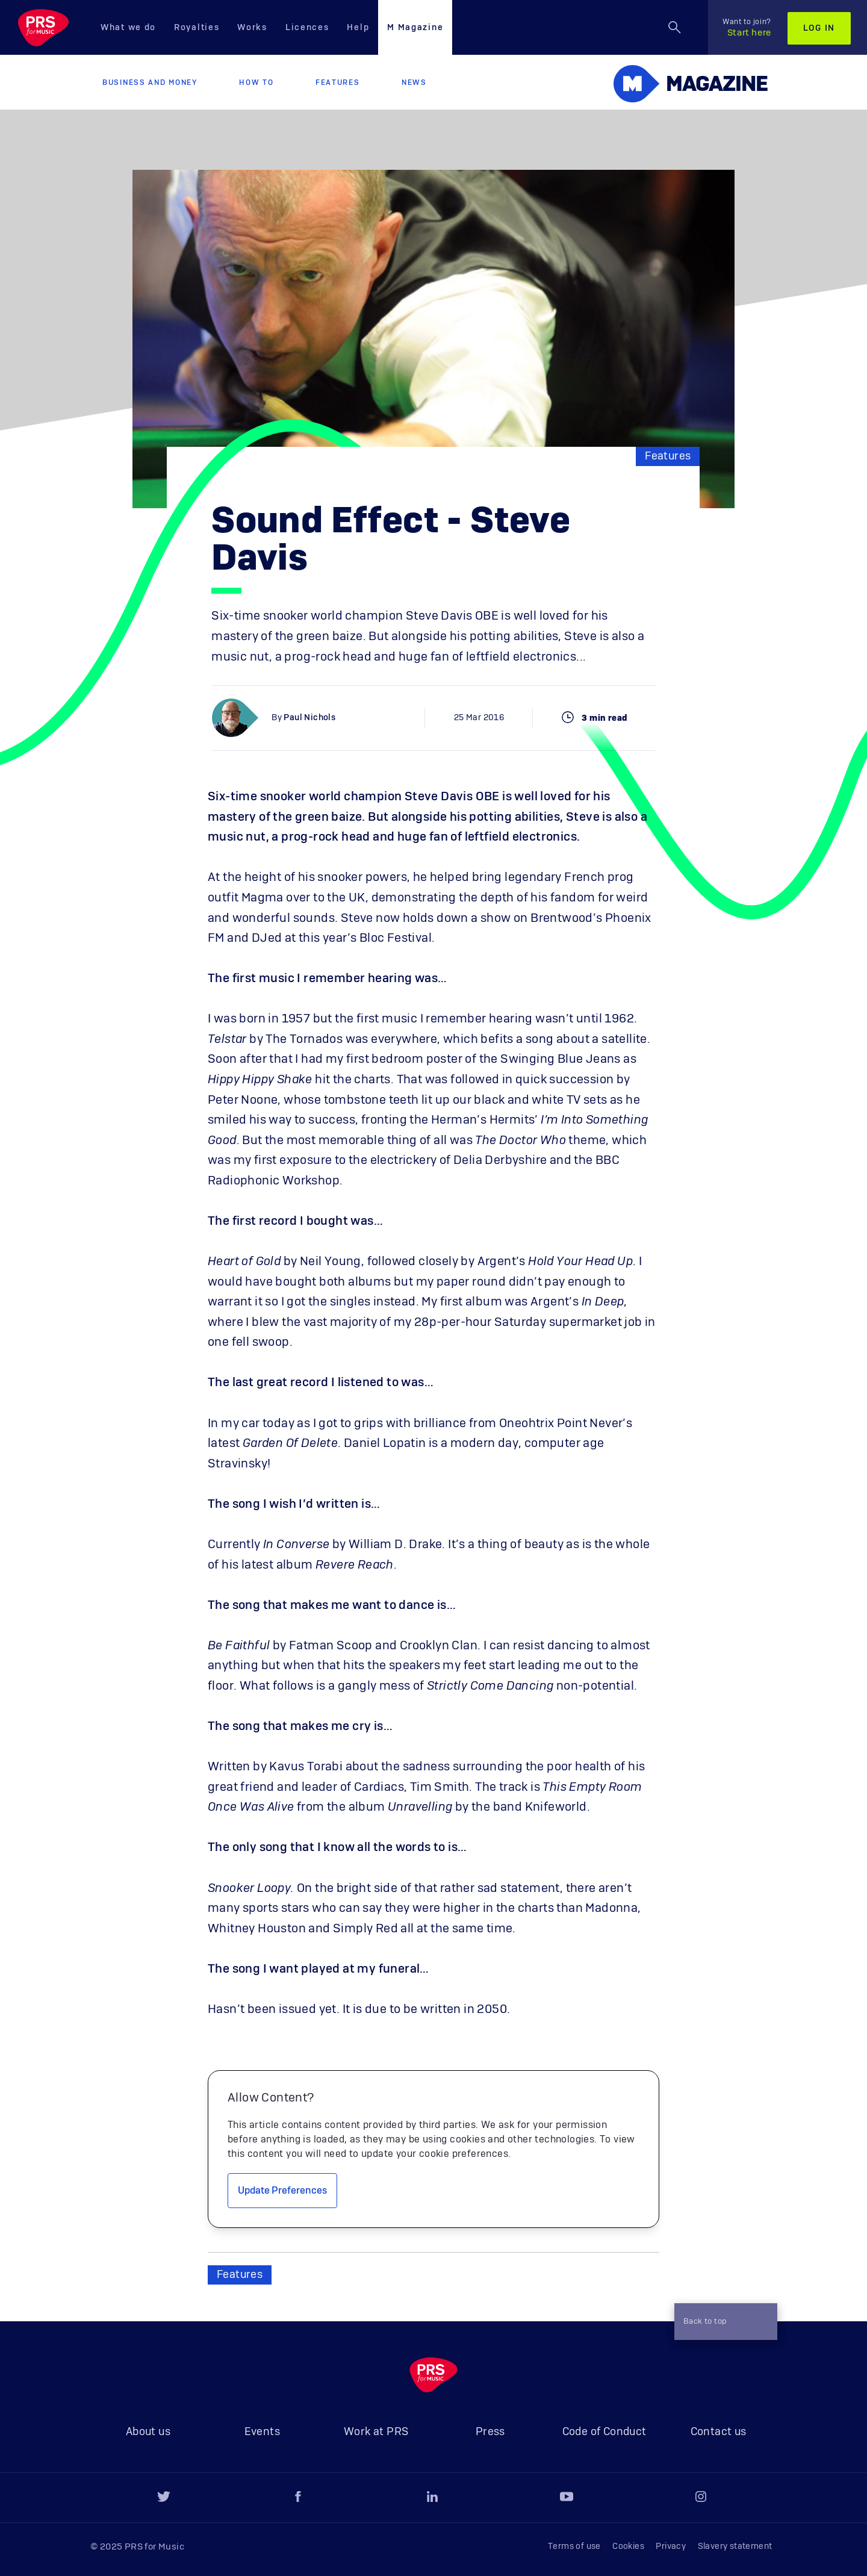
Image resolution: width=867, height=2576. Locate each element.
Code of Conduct (604, 2432)
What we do (128, 27)
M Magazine (415, 27)
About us (148, 2432)
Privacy (671, 2546)
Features (337, 82)
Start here (746, 27)
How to (256, 82)
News (414, 82)
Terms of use (574, 2546)
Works (252, 27)
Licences (307, 27)
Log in (819, 28)
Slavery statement (735, 2546)
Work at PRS (376, 2432)
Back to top (721, 2321)
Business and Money (149, 82)
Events (262, 2432)
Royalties (196, 27)
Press (490, 2432)
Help (358, 27)
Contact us (719, 2432)
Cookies (628, 2546)
